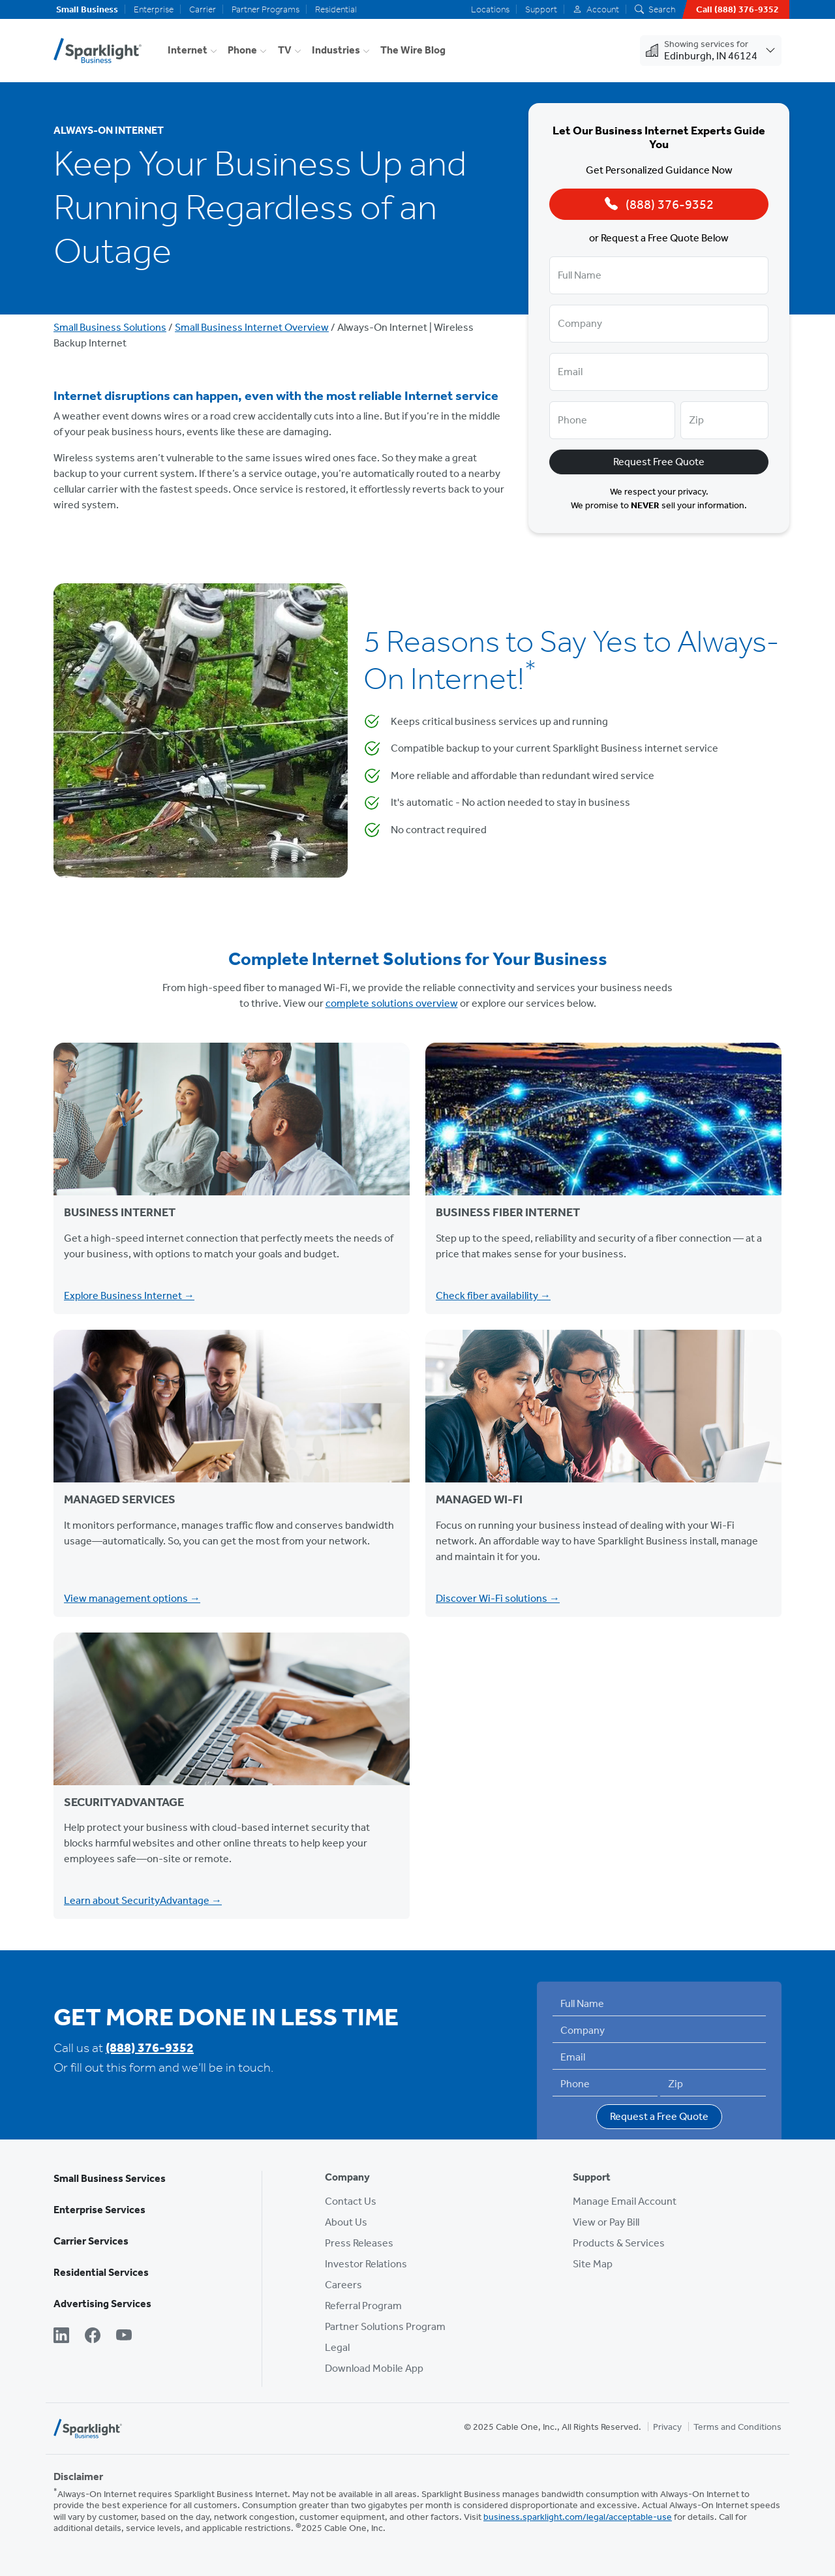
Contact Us (350, 2201)
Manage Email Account (624, 2201)
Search (655, 9)
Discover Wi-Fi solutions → (498, 1598)
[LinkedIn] (61, 2336)
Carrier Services (91, 2241)
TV (285, 50)
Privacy (667, 2426)
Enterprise (154, 9)
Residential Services (101, 2272)
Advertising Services (102, 2303)
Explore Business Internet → (129, 1295)
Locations (490, 9)
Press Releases (359, 2243)
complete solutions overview (392, 1003)
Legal (337, 2347)
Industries (336, 50)
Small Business (87, 9)
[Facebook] (92, 2336)
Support (541, 9)
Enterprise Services (99, 2209)
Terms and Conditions (737, 2426)
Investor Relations (366, 2264)
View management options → (132, 1598)
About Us (346, 2222)
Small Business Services (109, 2178)
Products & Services (619, 2243)
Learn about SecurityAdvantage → (143, 1900)
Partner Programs (265, 9)
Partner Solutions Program (385, 2326)
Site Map (593, 2264)
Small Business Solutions (109, 327)
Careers (343, 2284)
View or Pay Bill (606, 2222)
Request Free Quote (659, 461)
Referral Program (363, 2305)
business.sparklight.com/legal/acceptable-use (577, 2516)
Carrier (202, 9)
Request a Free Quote (659, 2116)
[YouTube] (124, 2336)
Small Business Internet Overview (252, 327)
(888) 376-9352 (150, 2047)
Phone (242, 50)
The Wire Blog (413, 50)
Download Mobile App (374, 2368)
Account (596, 9)
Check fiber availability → (493, 1295)
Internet (187, 50)
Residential (336, 9)
